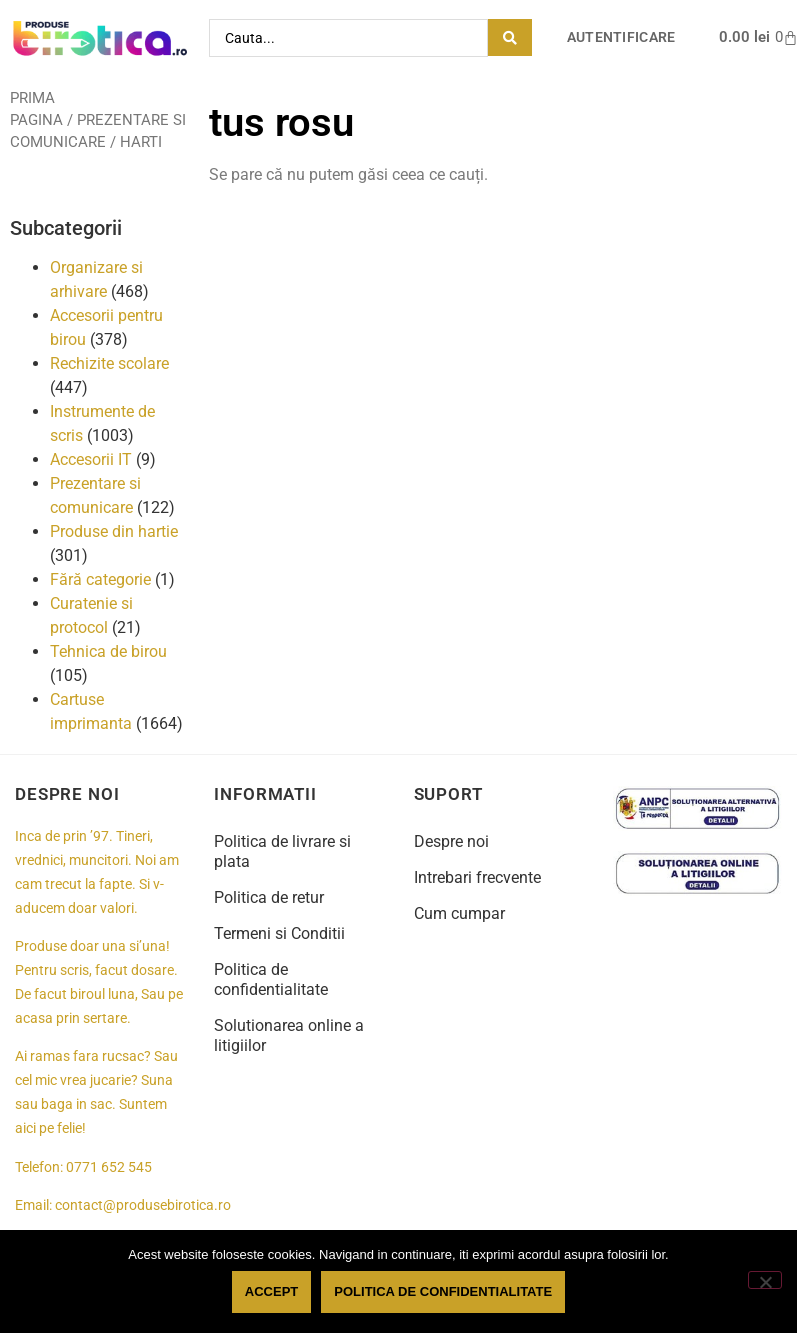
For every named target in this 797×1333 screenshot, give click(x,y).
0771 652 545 (109, 1167)
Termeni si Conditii (279, 933)
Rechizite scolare (109, 363)
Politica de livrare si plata (282, 851)
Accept (271, 1291)
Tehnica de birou (108, 651)
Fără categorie (100, 579)
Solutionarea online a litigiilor (289, 1035)
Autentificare (621, 37)
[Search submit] (510, 37)
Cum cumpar (459, 913)
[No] (765, 1280)
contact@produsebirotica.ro (143, 1205)
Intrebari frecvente (477, 877)
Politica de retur (269, 897)
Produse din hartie (114, 531)
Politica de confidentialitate (271, 979)
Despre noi (451, 841)
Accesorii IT (91, 459)
